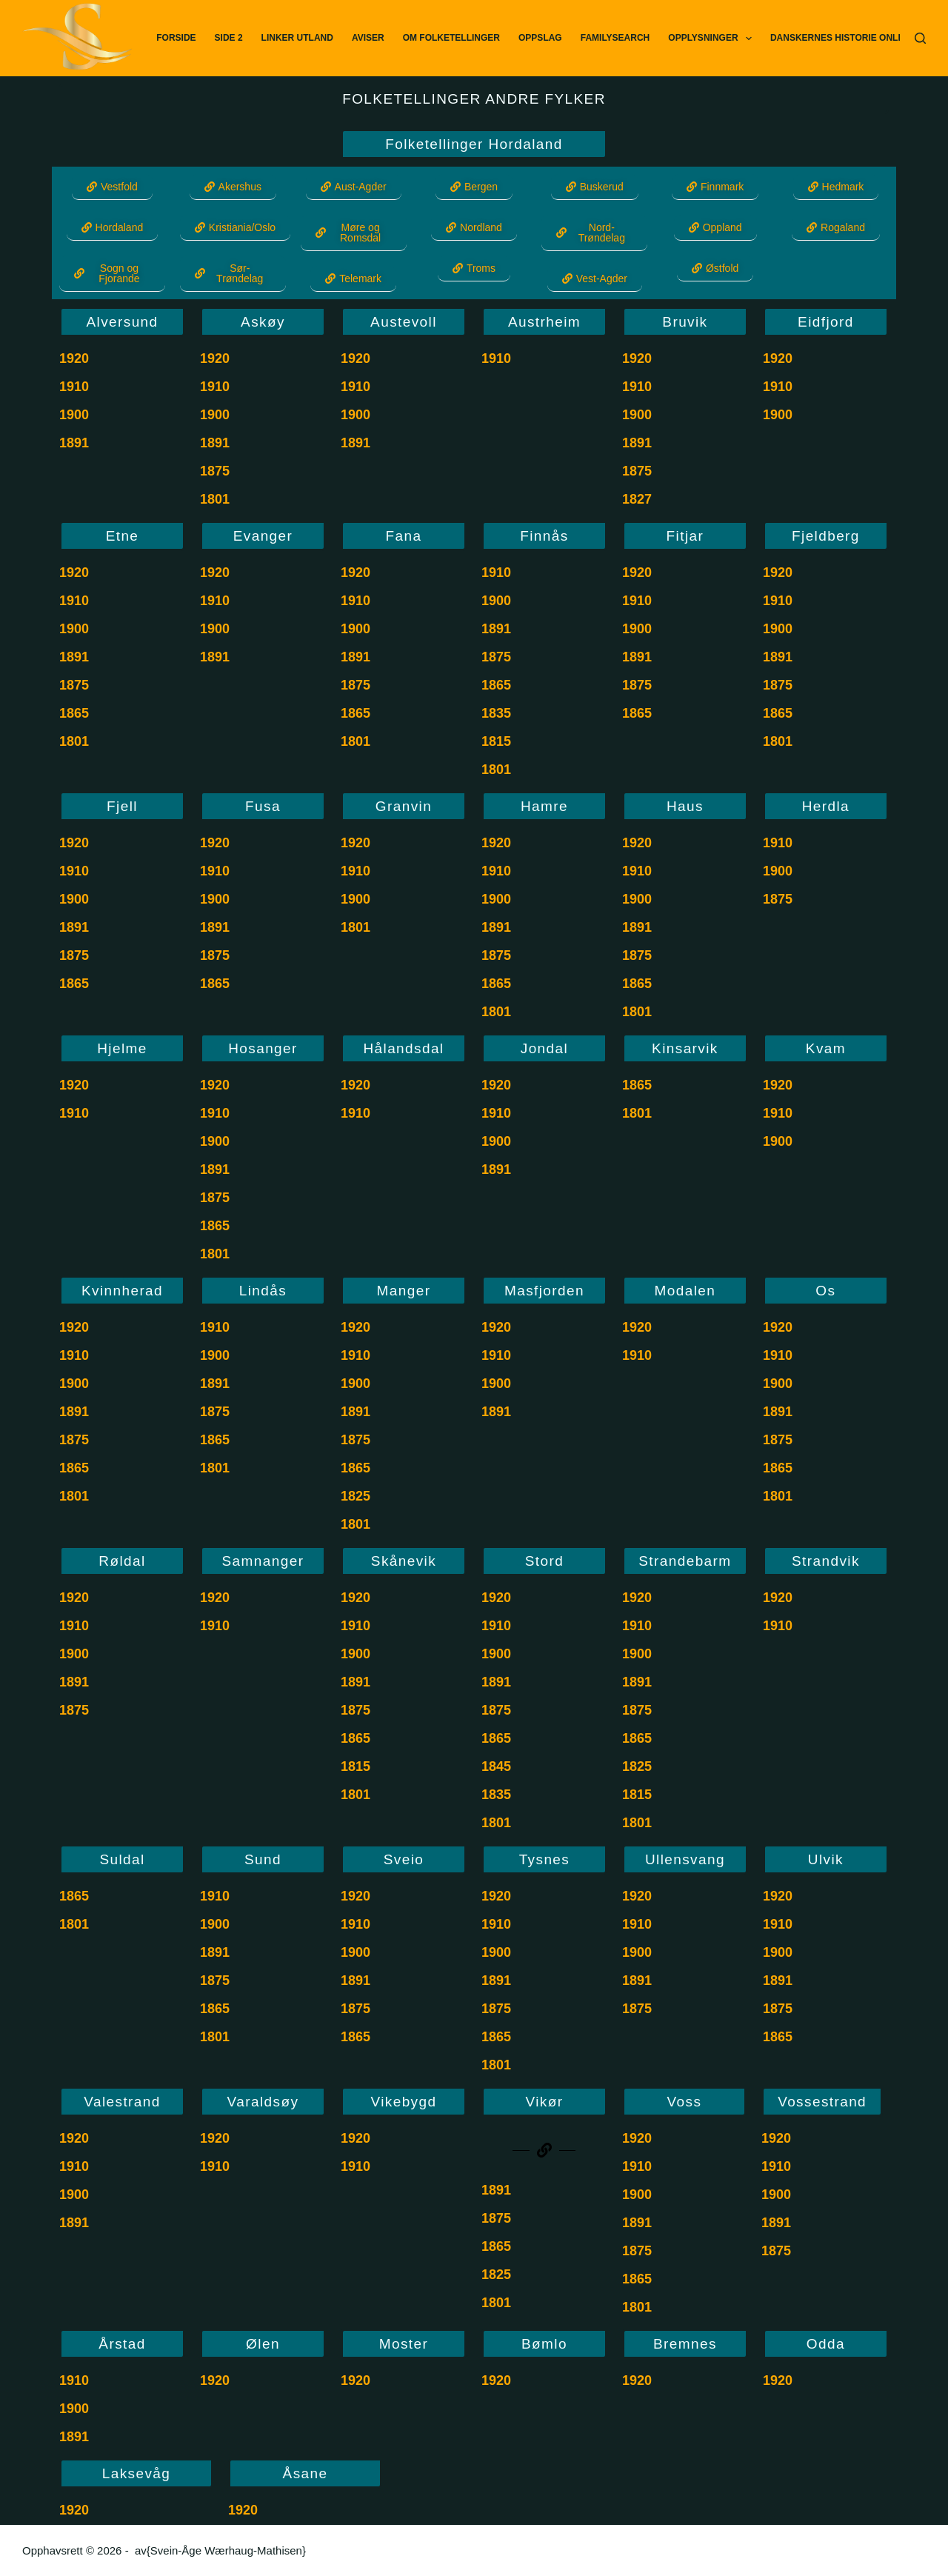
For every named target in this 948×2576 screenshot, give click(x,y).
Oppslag (540, 38)
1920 (74, 358)
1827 (637, 499)
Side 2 (229, 38)
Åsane (305, 2473)
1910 (74, 386)
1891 (74, 443)
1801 (215, 499)
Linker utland (297, 38)
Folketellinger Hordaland (474, 144)
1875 (215, 471)
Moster (403, 2344)
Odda (826, 2344)
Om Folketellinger (451, 38)
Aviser (368, 38)
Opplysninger (713, 38)
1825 (355, 1496)
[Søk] (920, 38)
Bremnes (685, 2344)
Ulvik (826, 1859)
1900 (74, 414)
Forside (176, 38)
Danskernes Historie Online (841, 38)
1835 (496, 713)
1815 (496, 741)
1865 (74, 713)
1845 (496, 1766)
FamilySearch (615, 38)
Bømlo (544, 2344)
